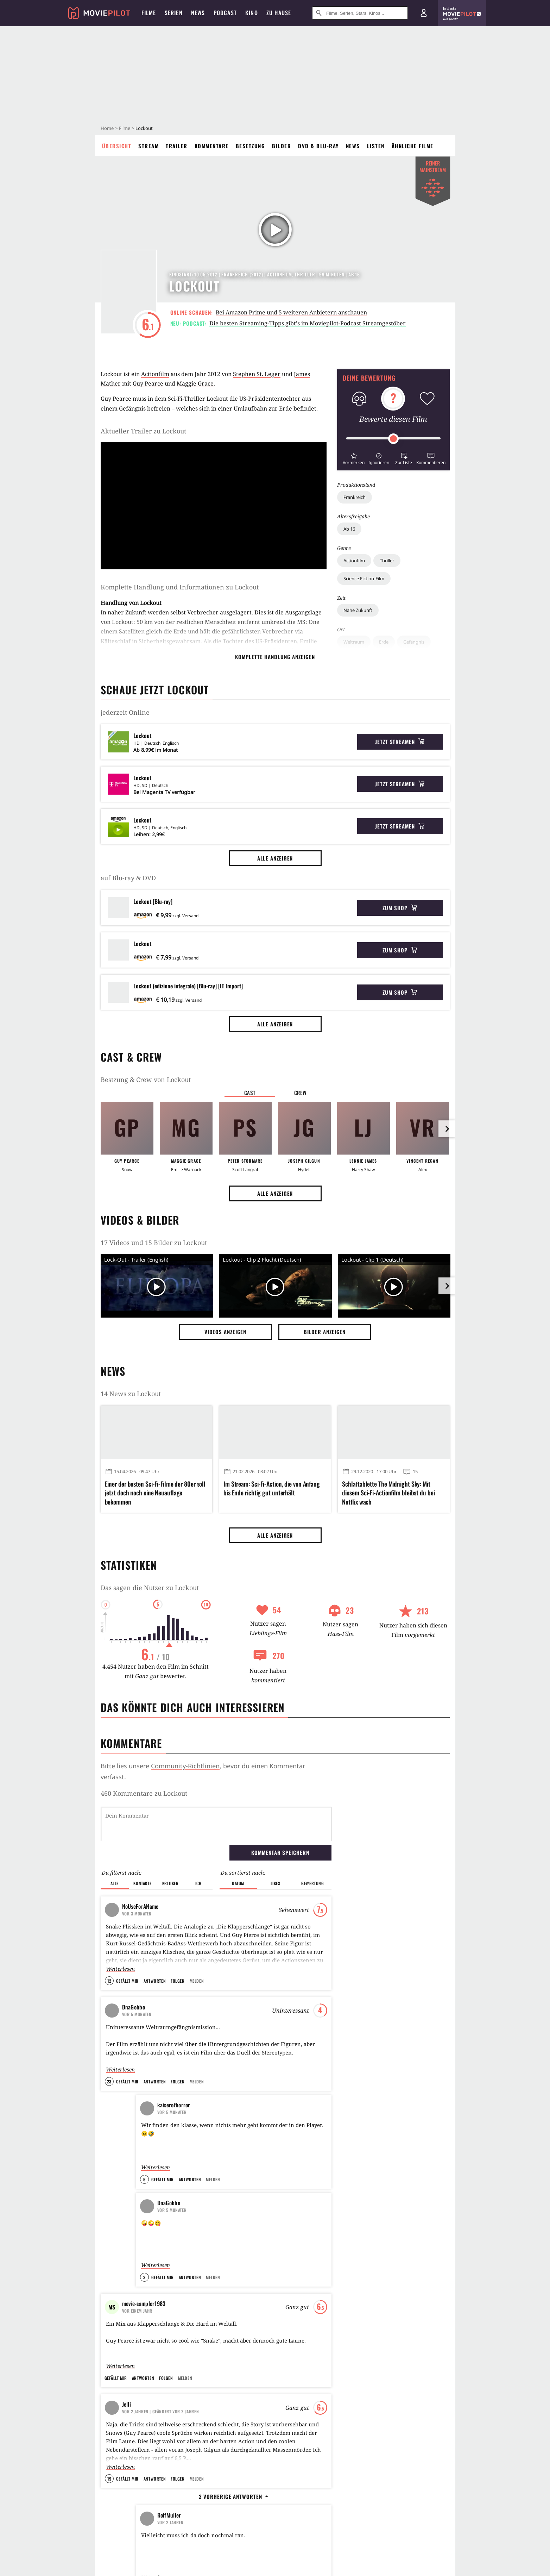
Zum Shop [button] (400, 908)
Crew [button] (300, 1092)
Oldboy (243, 2211)
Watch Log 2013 (152, 2199)
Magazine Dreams (275, 2497)
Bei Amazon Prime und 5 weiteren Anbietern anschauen (291, 312)
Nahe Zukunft (357, 610)
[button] (353, 458)
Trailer (177, 146)
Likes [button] (275, 1847)
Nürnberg (365, 2236)
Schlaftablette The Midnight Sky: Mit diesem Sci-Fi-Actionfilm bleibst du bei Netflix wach (388, 1493)
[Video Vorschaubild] (157, 1287)
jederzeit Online (125, 712)
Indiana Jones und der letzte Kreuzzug (276, 2249)
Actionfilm (354, 560)
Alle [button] (114, 1847)
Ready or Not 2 (369, 2249)
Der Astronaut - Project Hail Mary (390, 2160)
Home (107, 128)
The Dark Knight (253, 2135)
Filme (124, 128)
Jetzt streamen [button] (399, 741)
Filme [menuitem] (148, 12)
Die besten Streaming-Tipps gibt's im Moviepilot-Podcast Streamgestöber (307, 323)
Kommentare (212, 146)
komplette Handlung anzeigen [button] (275, 657)
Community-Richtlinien (185, 1766)
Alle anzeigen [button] (275, 858)
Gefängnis (413, 642)
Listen (376, 146)
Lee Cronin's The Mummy (378, 2211)
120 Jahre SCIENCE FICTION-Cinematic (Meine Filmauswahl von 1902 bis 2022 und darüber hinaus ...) (167, 2240)
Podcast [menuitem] (225, 12)
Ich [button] (198, 1847)
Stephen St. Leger (256, 374)
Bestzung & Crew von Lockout (146, 1079)
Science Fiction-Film (363, 578)
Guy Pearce (148, 383)
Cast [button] (249, 1092)
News (353, 146)
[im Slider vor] (446, 1128)
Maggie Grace (195, 383)
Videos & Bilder (140, 1220)
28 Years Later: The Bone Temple (388, 2198)
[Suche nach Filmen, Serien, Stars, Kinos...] (360, 13)
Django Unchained (255, 2224)
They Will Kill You (373, 2224)
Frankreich (354, 497)
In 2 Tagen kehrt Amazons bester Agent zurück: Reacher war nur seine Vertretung (273, 2403)
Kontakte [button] (142, 1847)
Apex (358, 2135)
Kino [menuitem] (251, 12)
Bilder (281, 146)
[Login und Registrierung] (423, 13)
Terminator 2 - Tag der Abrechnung (273, 2198)
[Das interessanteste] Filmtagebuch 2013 (156, 2170)
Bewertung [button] (312, 1847)
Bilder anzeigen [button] (325, 1332)
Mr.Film (144, 2186)
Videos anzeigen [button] (225, 1332)
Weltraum (353, 642)
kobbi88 (148, 2148)
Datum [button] (238, 1847)
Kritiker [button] (170, 1847)
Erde (383, 642)
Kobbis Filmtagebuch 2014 (164, 2135)
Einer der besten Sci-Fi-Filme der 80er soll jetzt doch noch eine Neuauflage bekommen (155, 1493)
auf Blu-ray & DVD (128, 878)
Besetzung (250, 146)
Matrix (243, 2186)
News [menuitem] (198, 12)
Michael (362, 2148)
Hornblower (151, 2211)
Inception (246, 2148)
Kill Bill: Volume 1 (254, 2236)
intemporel (148, 2249)
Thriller (387, 560)
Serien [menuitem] (174, 12)
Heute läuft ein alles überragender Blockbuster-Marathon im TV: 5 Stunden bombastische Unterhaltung (153, 2407)
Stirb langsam (251, 2160)
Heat (241, 2173)
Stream (148, 146)
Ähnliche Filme (413, 146)
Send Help (365, 2173)
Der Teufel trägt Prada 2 (380, 2186)
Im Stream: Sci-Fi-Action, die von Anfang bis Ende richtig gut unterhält (271, 1488)
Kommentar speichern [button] (280, 1816)
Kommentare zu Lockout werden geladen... (166, 1793)
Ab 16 (349, 529)
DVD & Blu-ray (318, 146)
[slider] (393, 438)
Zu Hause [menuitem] (278, 12)
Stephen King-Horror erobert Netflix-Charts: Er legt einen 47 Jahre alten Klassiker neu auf (386, 2407)
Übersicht (117, 146)
